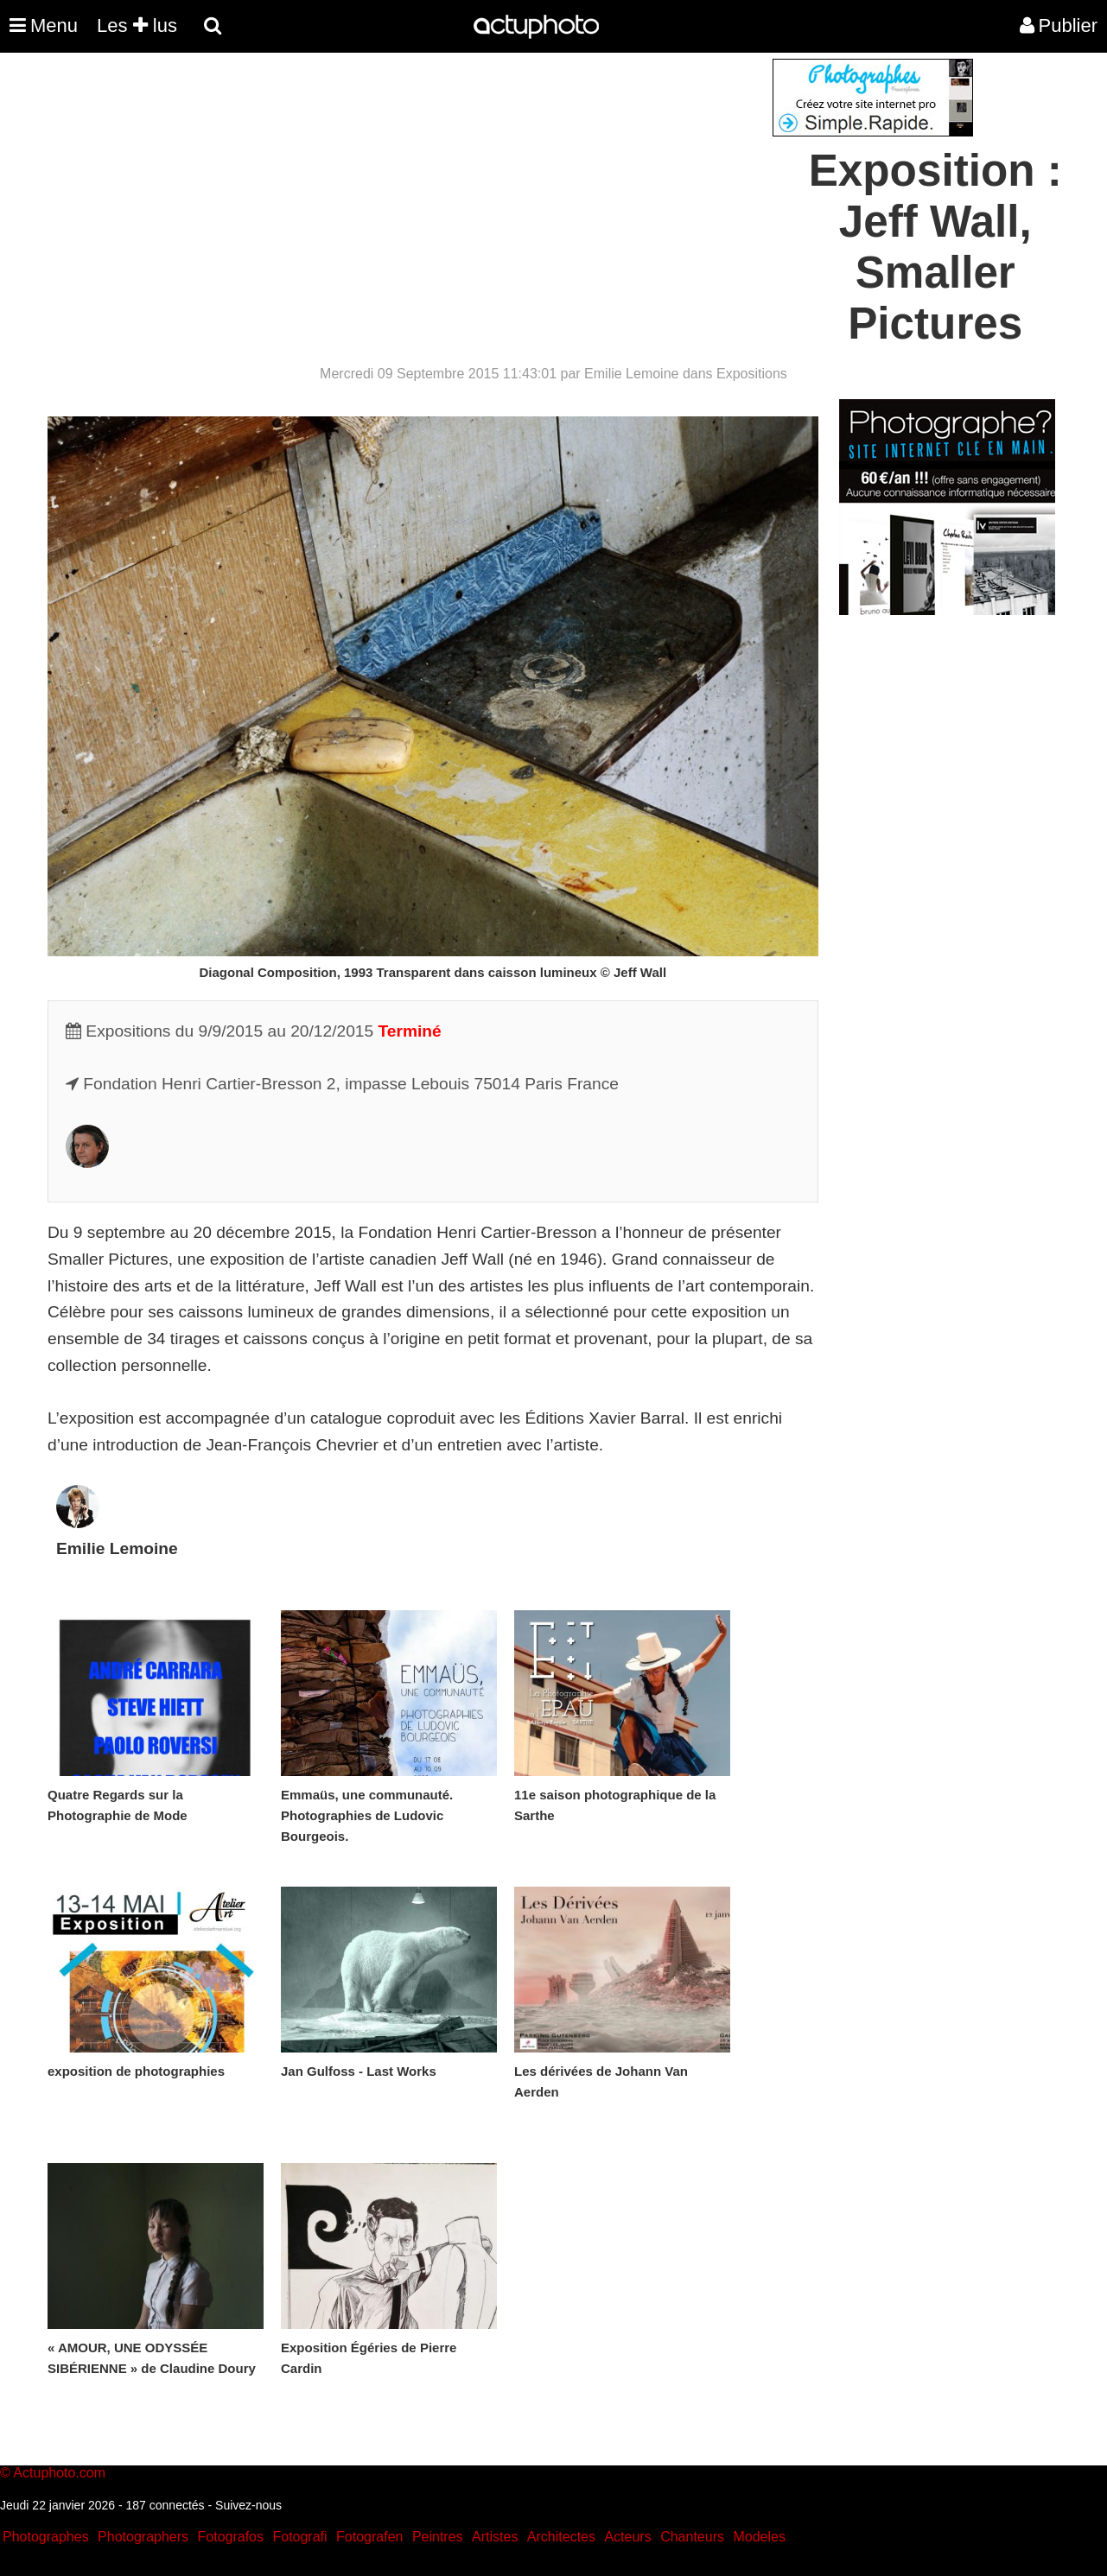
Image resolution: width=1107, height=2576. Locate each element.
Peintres (437, 2536)
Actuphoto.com (59, 2472)
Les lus (137, 25)
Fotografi (299, 2536)
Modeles (759, 2536)
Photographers (143, 2536)
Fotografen (369, 2536)
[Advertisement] (449, 180)
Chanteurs (692, 2536)
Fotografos (231, 2536)
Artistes (495, 2536)
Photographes (46, 2536)
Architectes (561, 2536)
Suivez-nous (248, 2505)
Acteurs (627, 2536)
